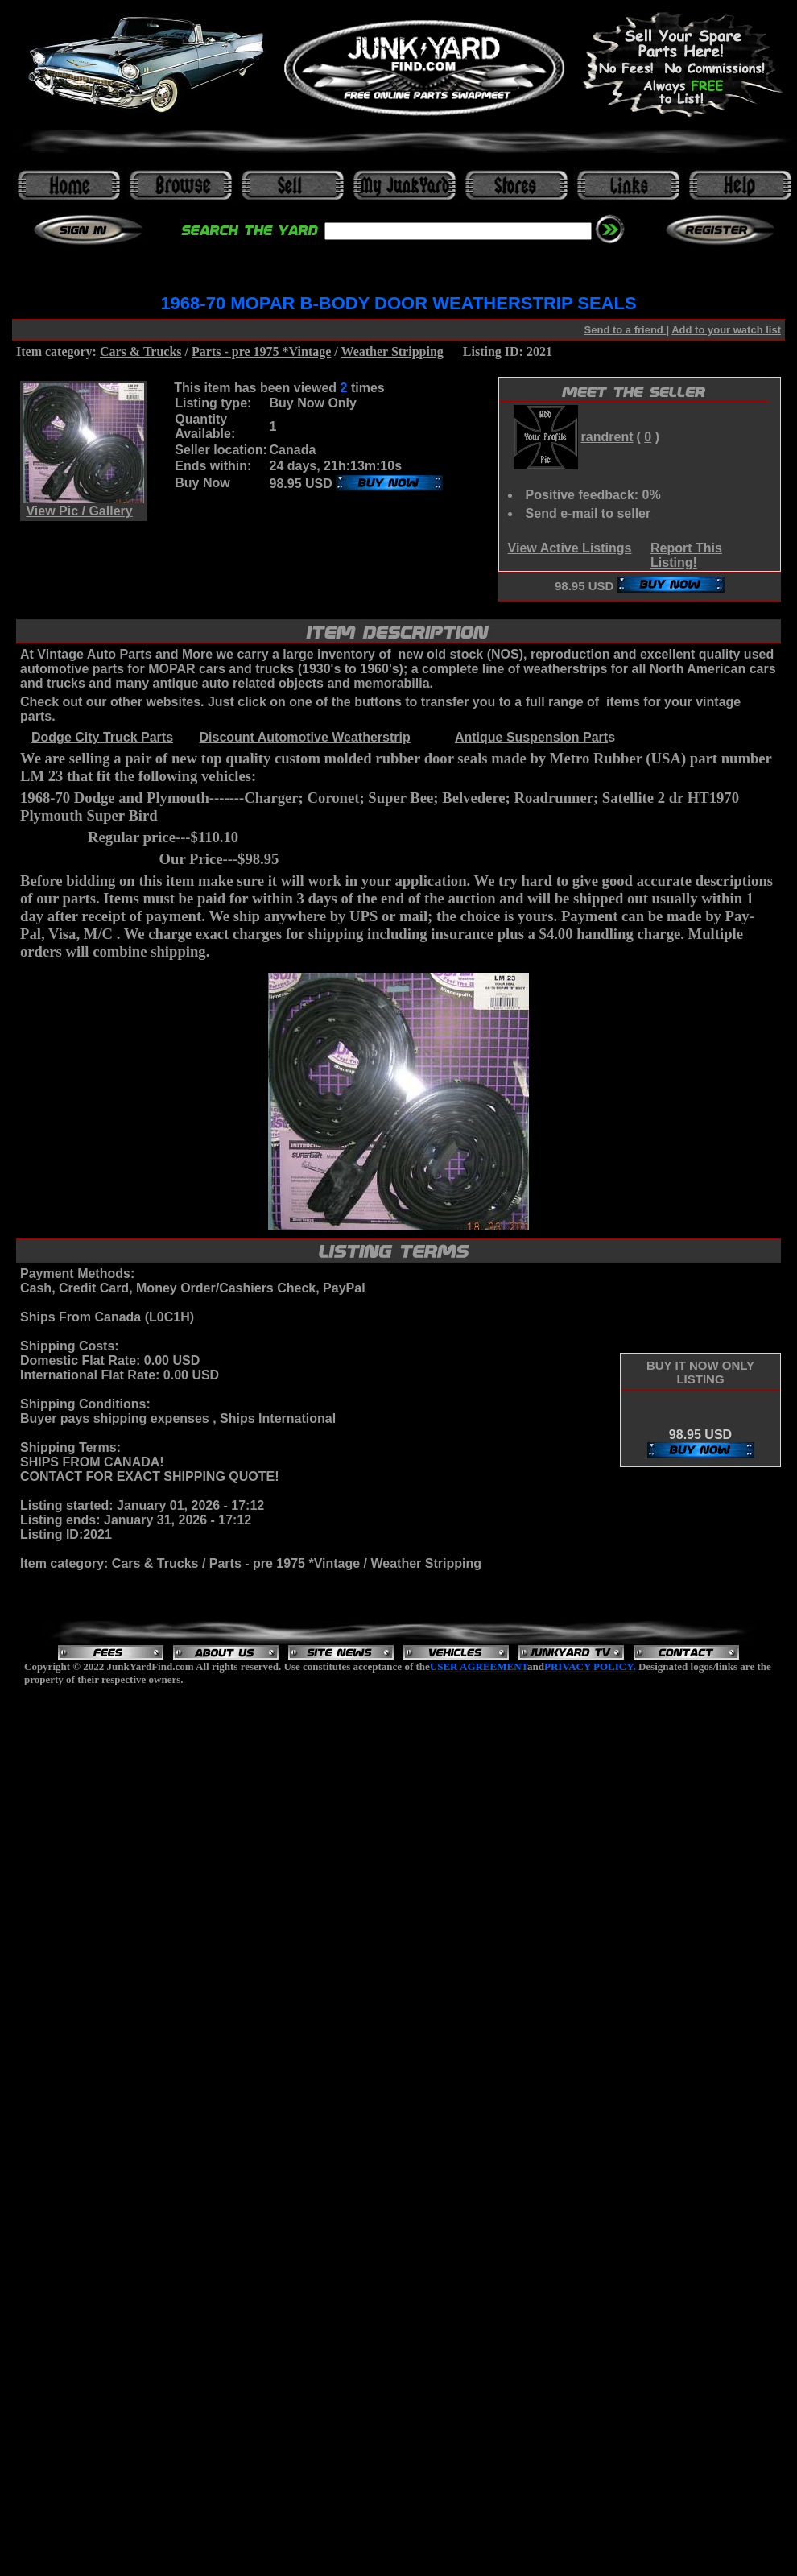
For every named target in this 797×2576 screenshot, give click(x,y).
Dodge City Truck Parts (102, 737)
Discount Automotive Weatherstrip (304, 737)
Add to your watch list (726, 330)
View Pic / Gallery (79, 511)
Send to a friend (625, 330)
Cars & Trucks (141, 351)
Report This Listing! (686, 555)
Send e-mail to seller (588, 513)
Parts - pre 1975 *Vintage (261, 351)
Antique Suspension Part (531, 737)
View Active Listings (570, 548)
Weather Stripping (392, 351)
